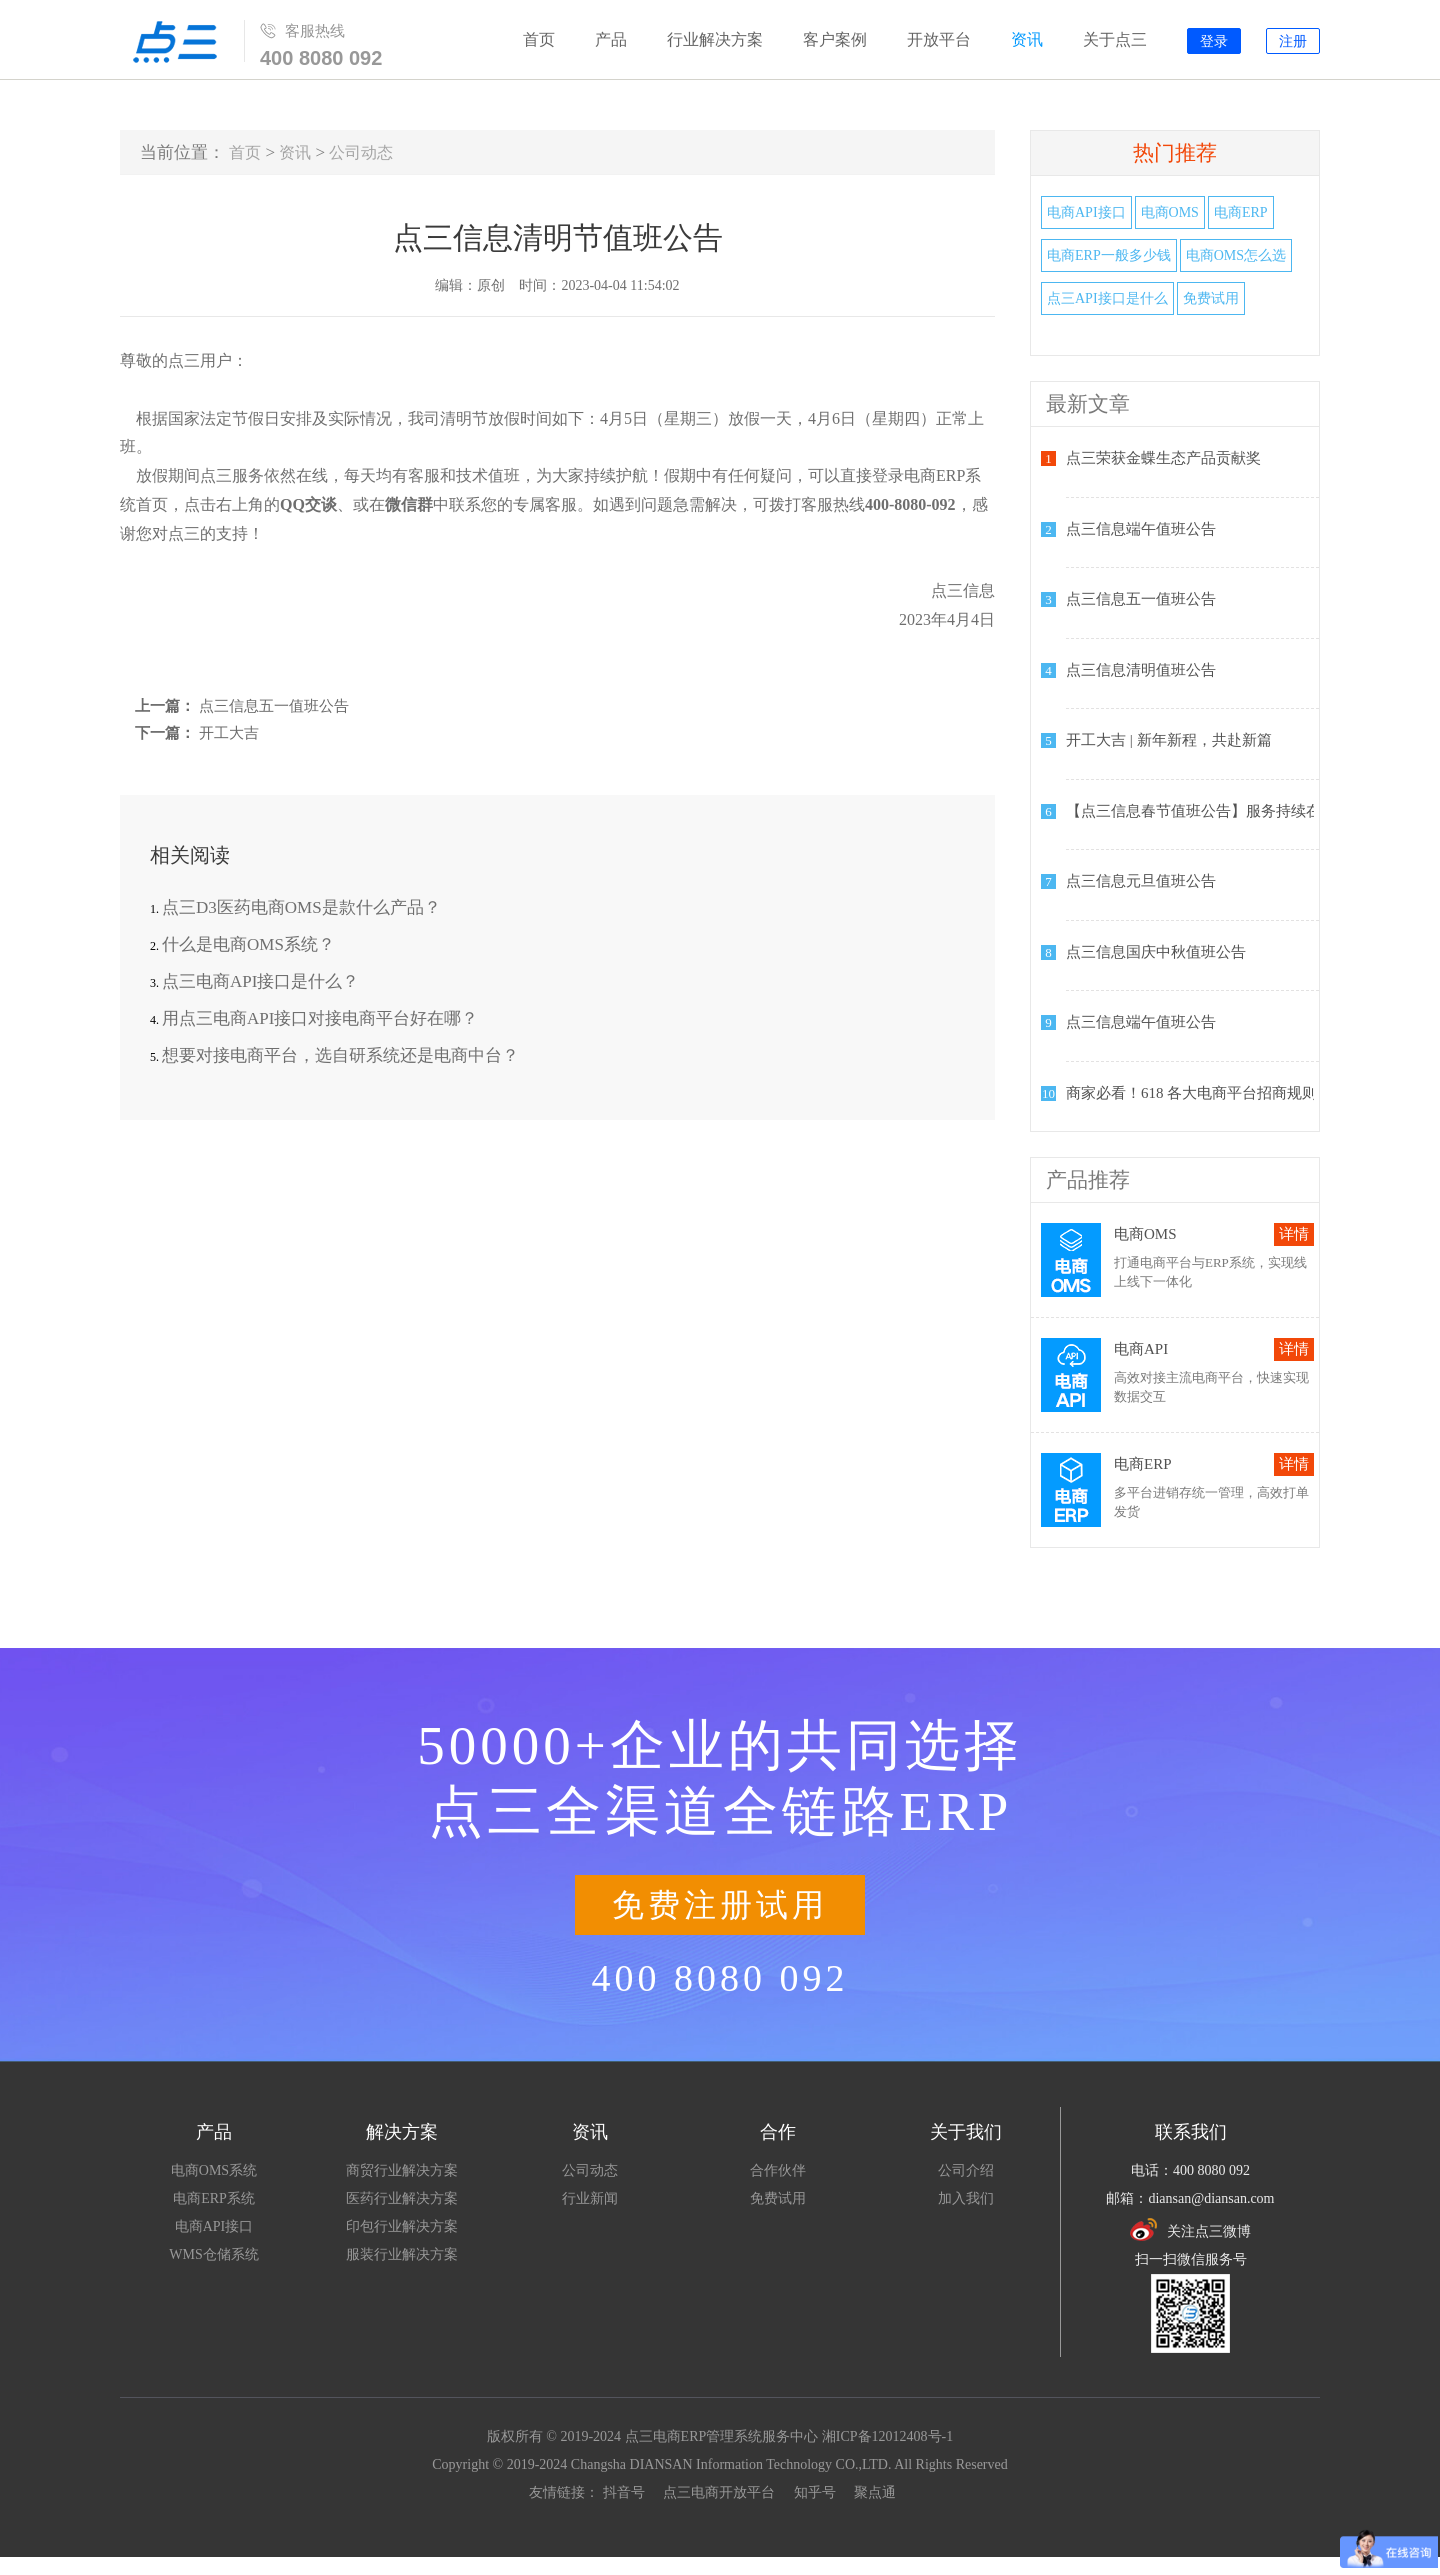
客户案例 (835, 39)
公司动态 (361, 152)
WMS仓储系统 (213, 2254)
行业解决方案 (715, 39)
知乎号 (815, 2492)
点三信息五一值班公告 (274, 706)
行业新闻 (590, 2198)
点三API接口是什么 (1107, 298)
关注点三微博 (1190, 2229)
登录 (1214, 41)
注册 (1293, 41)
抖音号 (624, 2492)
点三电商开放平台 (719, 2492)
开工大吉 (229, 733)
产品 (611, 39)
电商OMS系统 (214, 2170)
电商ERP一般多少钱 (1109, 255)
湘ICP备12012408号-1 (887, 2436)
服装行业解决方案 (402, 2254)
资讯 (1027, 39)
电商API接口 (1086, 212)
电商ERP (1241, 212)
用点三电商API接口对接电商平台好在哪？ (320, 1018)
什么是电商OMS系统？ (248, 944)
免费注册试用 (720, 1905)
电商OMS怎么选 (1236, 255)
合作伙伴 (778, 2170)
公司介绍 (966, 2170)
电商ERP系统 (214, 2198)
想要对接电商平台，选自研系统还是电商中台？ (340, 1055)
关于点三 (1115, 39)
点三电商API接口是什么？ (260, 981)
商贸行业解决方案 (402, 2170)
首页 (539, 39)
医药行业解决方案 (402, 2198)
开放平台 (939, 39)
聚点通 (875, 2492)
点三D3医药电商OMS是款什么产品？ (301, 907)
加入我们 (966, 2198)
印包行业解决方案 (402, 2226)
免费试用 (1211, 298)
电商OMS (1170, 212)
